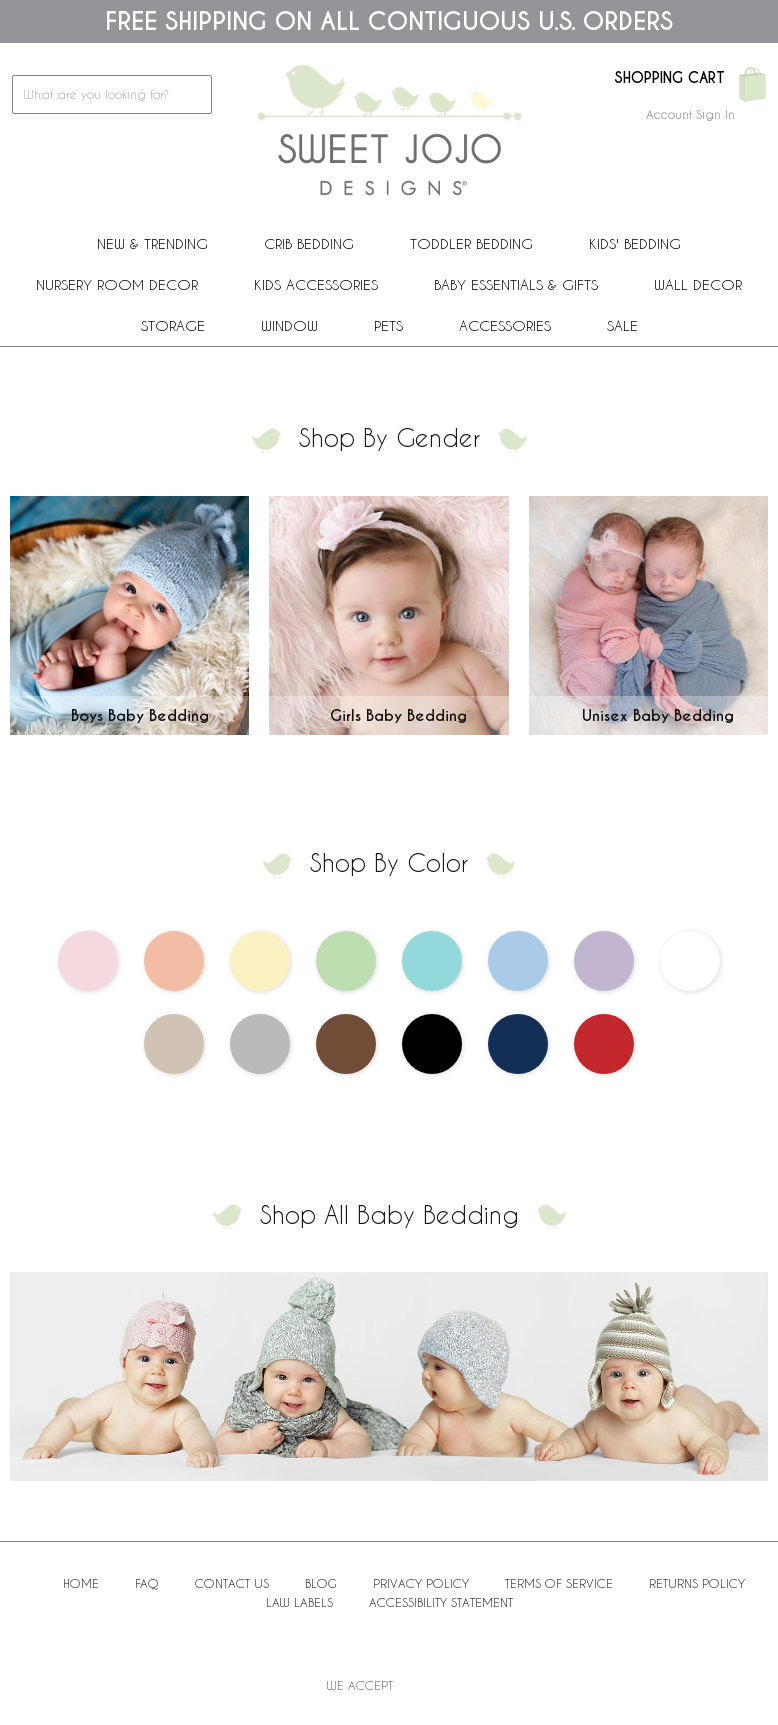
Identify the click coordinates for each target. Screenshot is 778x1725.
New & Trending (152, 243)
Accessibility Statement (441, 1602)
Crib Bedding (309, 243)
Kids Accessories (316, 284)
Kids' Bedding (635, 243)
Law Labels (299, 1602)
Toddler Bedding (471, 243)
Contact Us (232, 1583)
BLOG (321, 1583)
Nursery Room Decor (117, 284)
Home (81, 1583)
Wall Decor (698, 284)
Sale (622, 325)
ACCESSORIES (505, 325)
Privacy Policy (421, 1583)
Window (289, 325)
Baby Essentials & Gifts (516, 284)
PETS (388, 325)
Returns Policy (697, 1583)
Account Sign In (690, 114)
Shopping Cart (669, 78)
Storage (173, 325)
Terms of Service (559, 1583)
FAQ (147, 1583)
